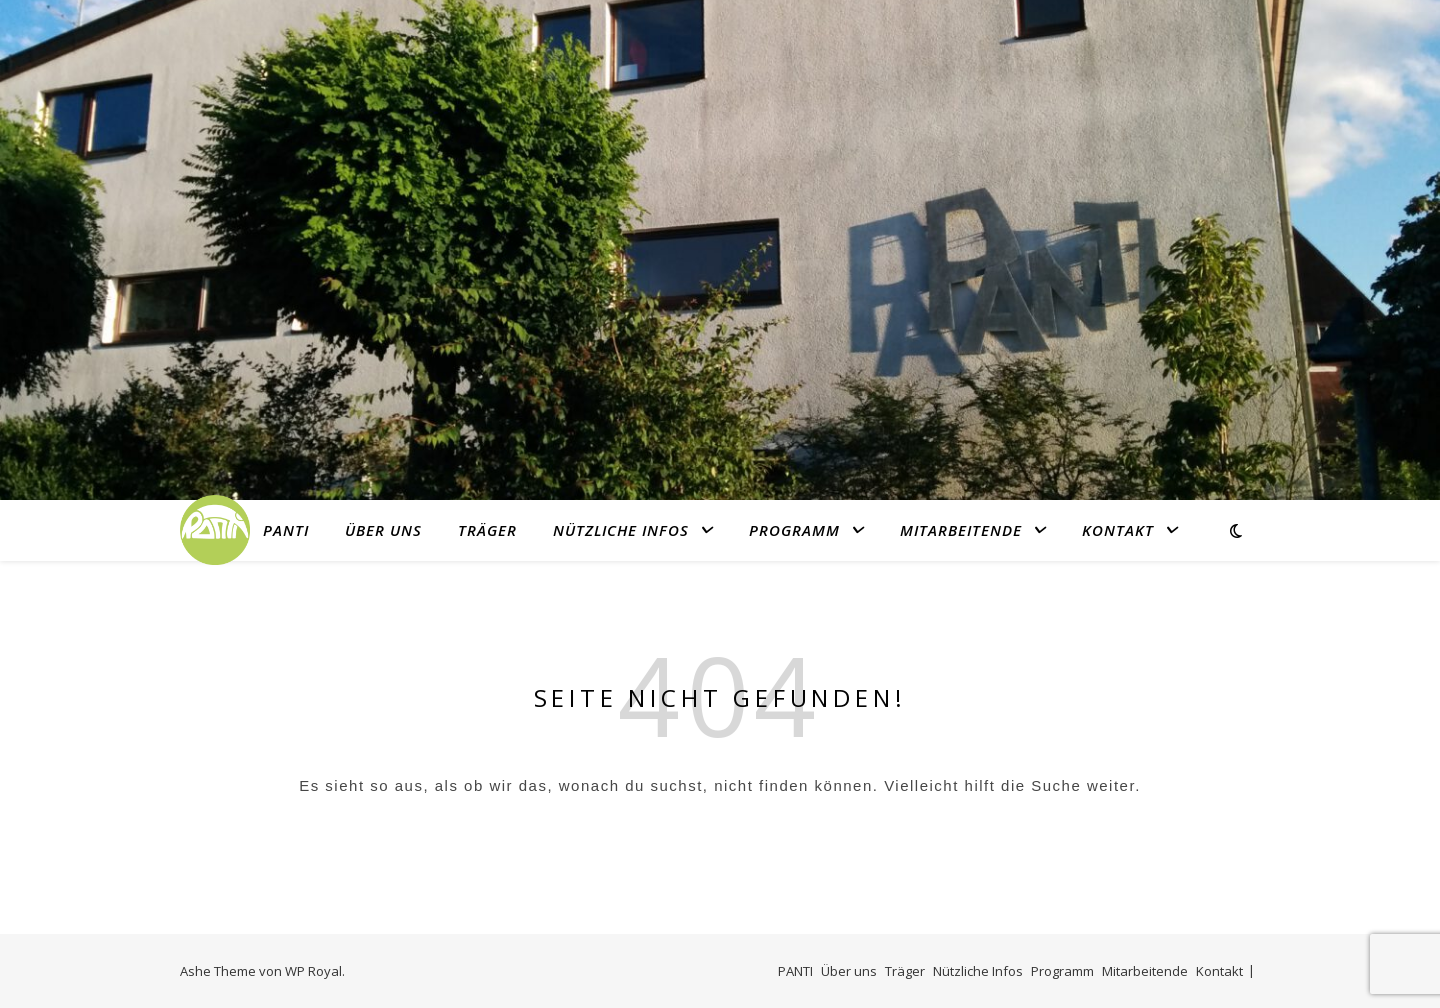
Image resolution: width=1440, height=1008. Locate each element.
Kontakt (1118, 530)
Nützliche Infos (621, 530)
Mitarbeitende (961, 530)
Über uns (383, 530)
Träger (487, 530)
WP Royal (313, 971)
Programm (794, 530)
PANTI (286, 530)
